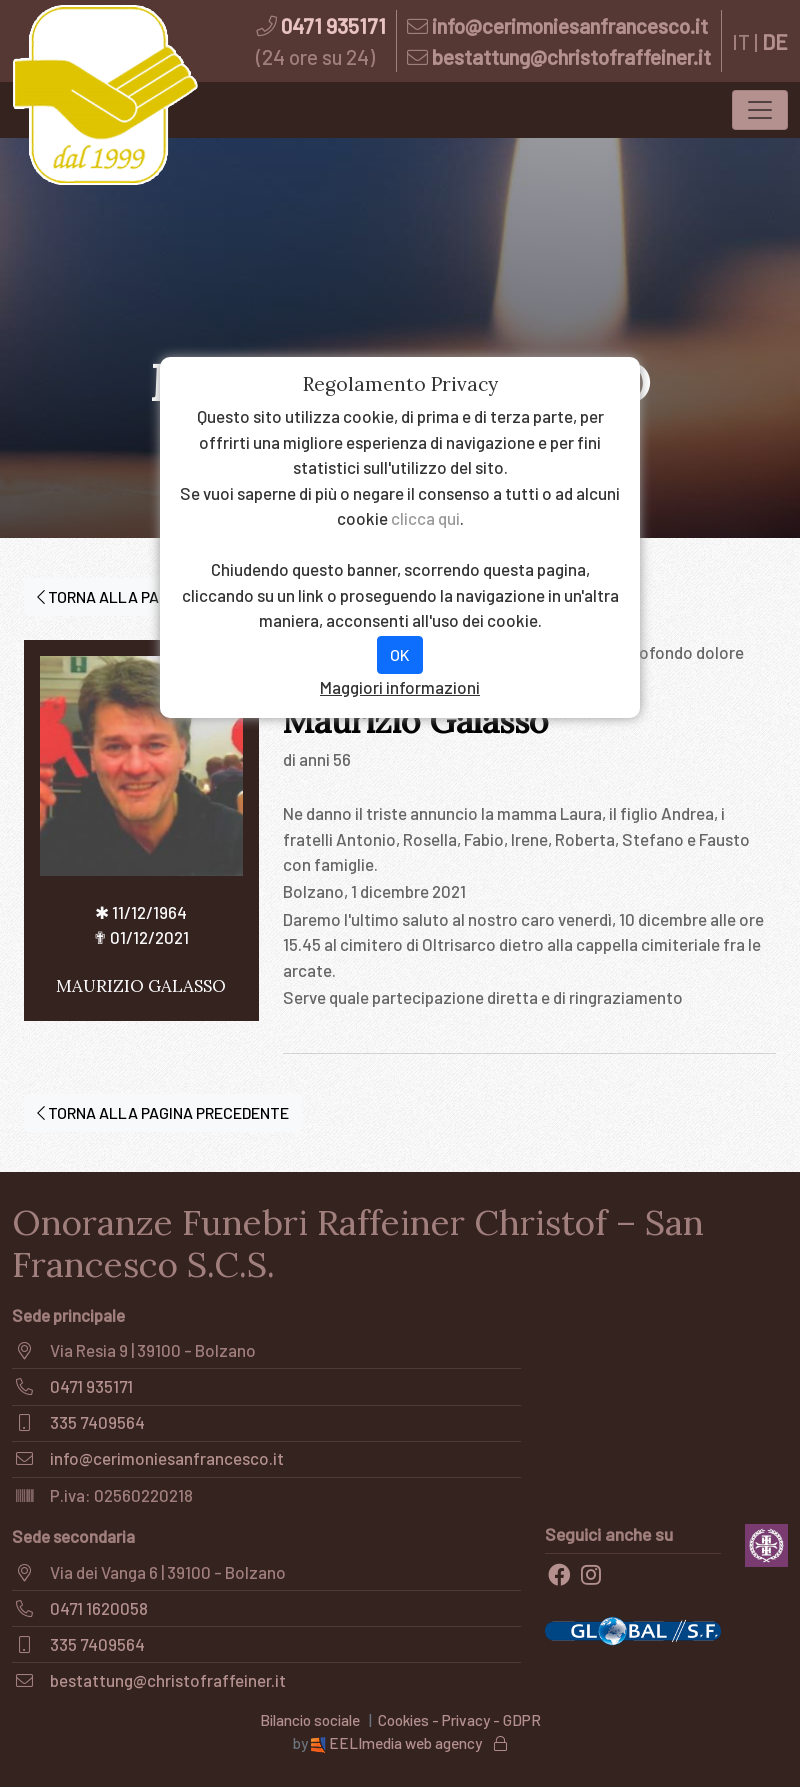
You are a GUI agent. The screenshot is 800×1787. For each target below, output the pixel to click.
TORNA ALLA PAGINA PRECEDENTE (163, 1112)
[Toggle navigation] (760, 110)
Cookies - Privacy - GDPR (459, 1720)
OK (400, 654)
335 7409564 (97, 1422)
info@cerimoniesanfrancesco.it (570, 25)
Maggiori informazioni (400, 687)
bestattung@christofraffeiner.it (571, 56)
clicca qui (425, 518)
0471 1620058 (99, 1608)
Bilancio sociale (310, 1720)
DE (775, 41)
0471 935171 (333, 25)
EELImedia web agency (398, 1743)
